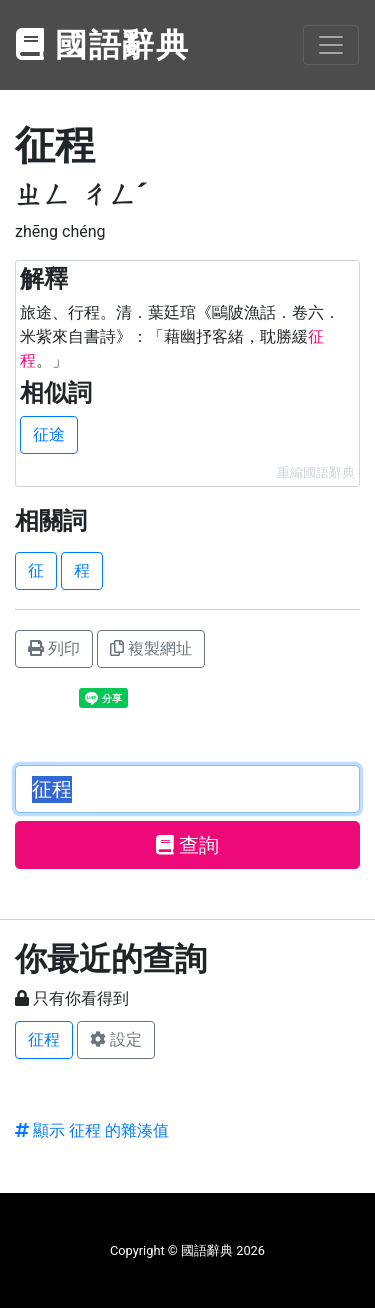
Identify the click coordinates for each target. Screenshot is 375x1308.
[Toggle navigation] (331, 45)
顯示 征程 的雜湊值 (92, 1130)
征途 (49, 434)
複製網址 (151, 648)
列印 (54, 648)
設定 (116, 1039)
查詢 (187, 845)
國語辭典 (103, 45)
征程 (44, 1039)
